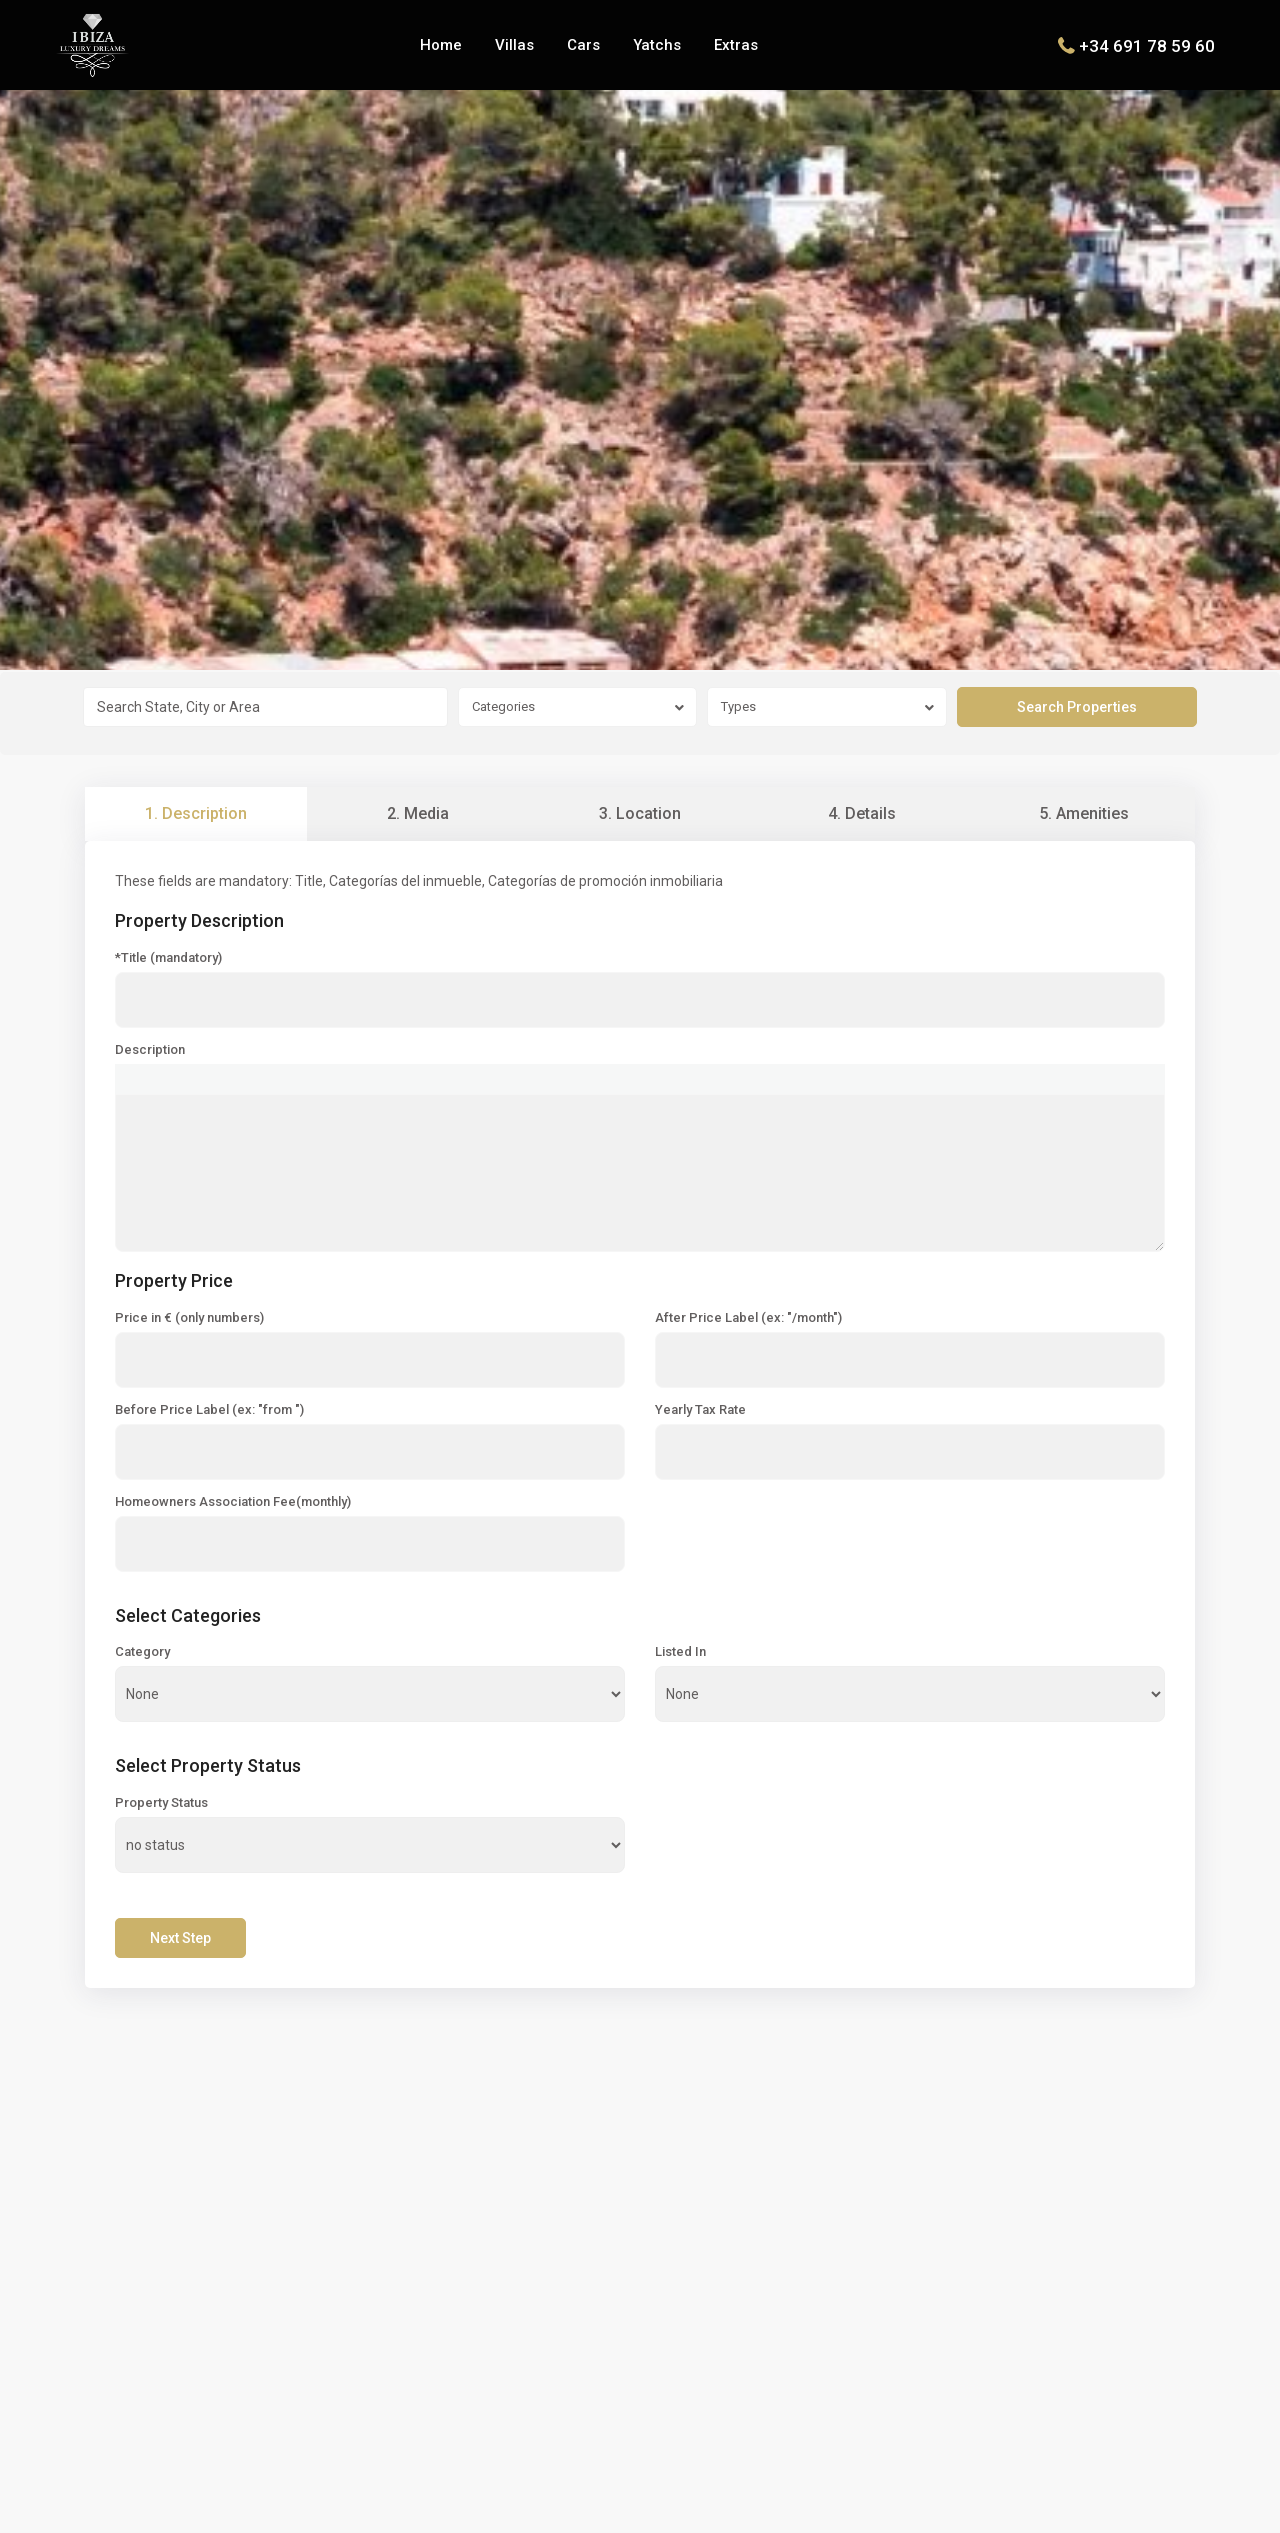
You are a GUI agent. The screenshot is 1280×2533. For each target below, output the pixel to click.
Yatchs (657, 45)
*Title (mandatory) (168, 958)
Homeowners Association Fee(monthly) (233, 1502)
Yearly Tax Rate (700, 1410)
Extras (736, 45)
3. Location (640, 813)
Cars (583, 45)
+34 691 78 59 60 (1147, 45)
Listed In (680, 1652)
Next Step (180, 1938)
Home (441, 45)
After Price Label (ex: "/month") (748, 1318)
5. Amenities (1084, 813)
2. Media (418, 813)
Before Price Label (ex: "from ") (209, 1410)
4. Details (862, 813)
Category (142, 1652)
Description (150, 1050)
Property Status (161, 1803)
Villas (514, 45)
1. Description (196, 813)
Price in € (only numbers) (189, 1318)
